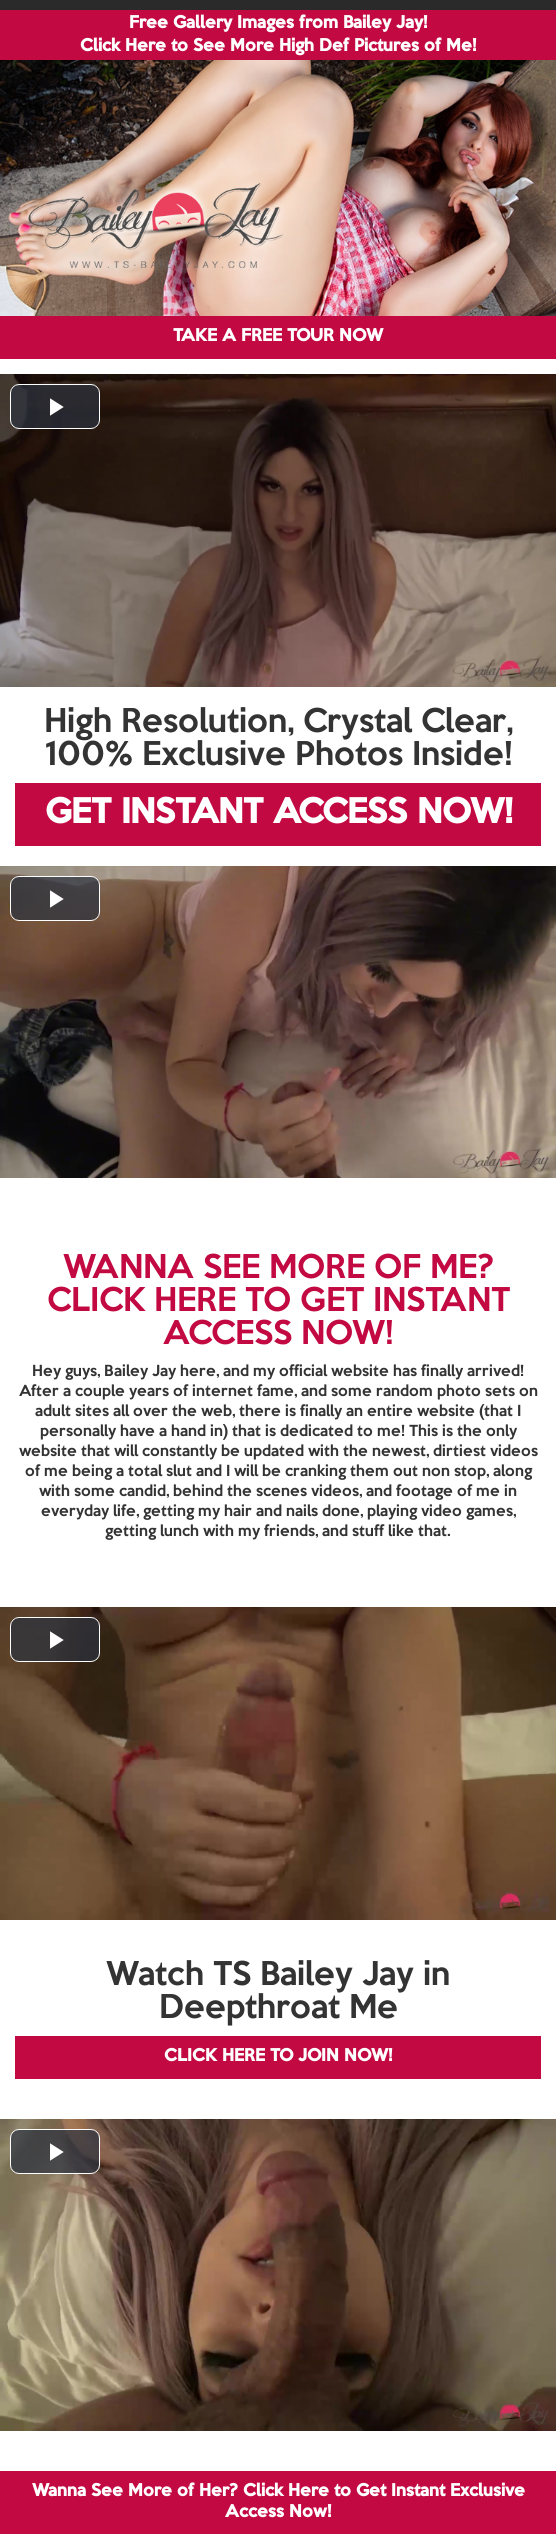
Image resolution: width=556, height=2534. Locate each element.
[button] (55, 406)
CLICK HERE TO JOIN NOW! (278, 2056)
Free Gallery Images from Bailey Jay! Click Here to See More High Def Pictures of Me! (278, 35)
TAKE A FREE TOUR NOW (278, 336)
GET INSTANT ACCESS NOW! (278, 813)
